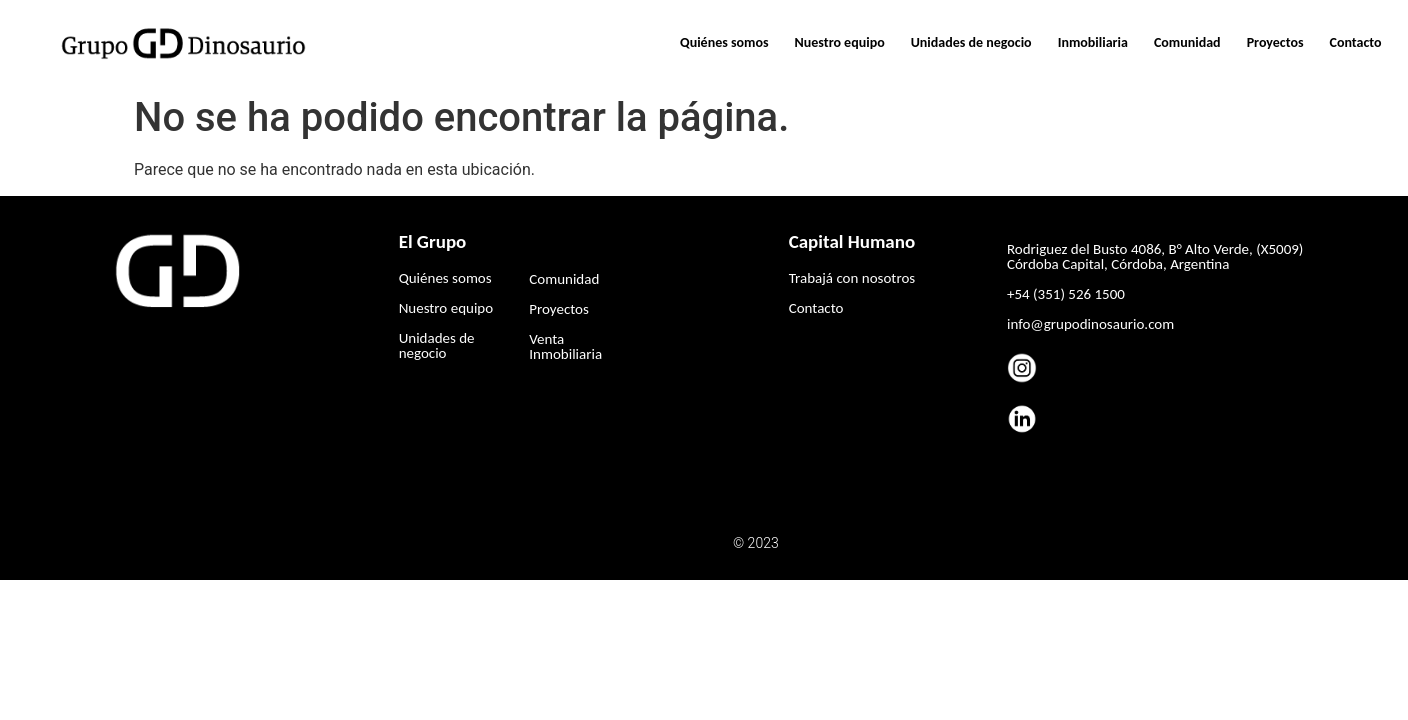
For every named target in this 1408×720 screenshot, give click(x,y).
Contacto (1356, 42)
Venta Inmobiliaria (565, 346)
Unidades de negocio (971, 42)
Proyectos (1275, 42)
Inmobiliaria (1093, 42)
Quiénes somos (724, 42)
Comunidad (1187, 42)
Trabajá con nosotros (852, 278)
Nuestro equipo (840, 42)
